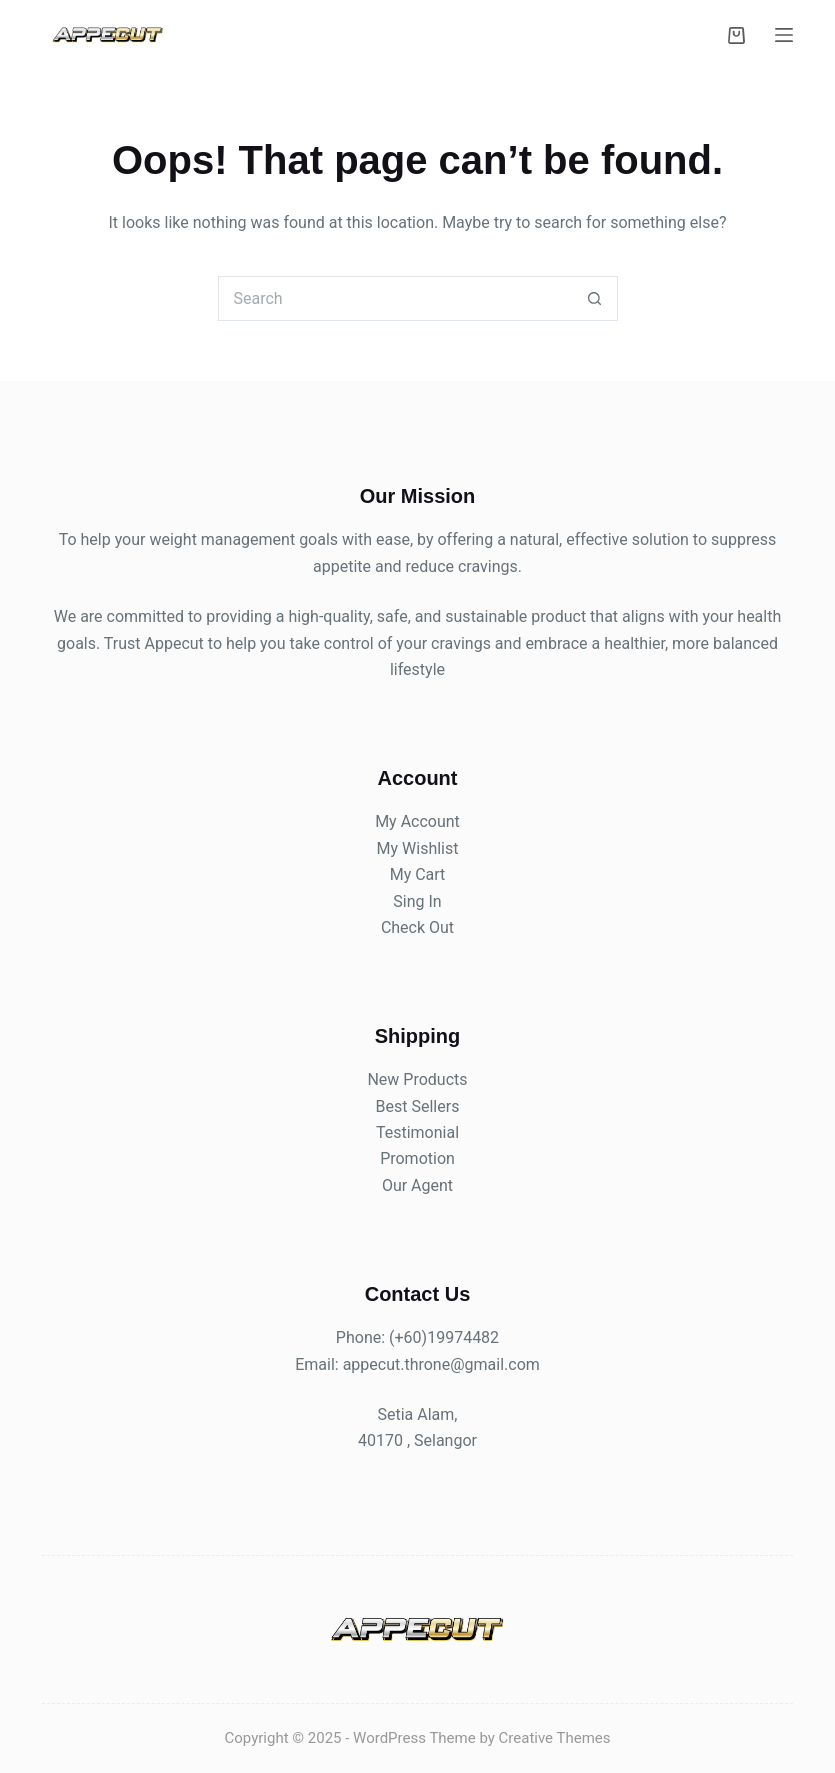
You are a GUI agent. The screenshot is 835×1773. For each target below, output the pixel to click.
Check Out (417, 927)
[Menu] (784, 35)
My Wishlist (418, 848)
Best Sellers (418, 1106)
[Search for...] (395, 298)
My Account (417, 821)
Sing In (417, 901)
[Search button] (595, 298)
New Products (417, 1079)
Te (384, 1132)
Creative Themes (555, 1738)
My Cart (418, 874)
